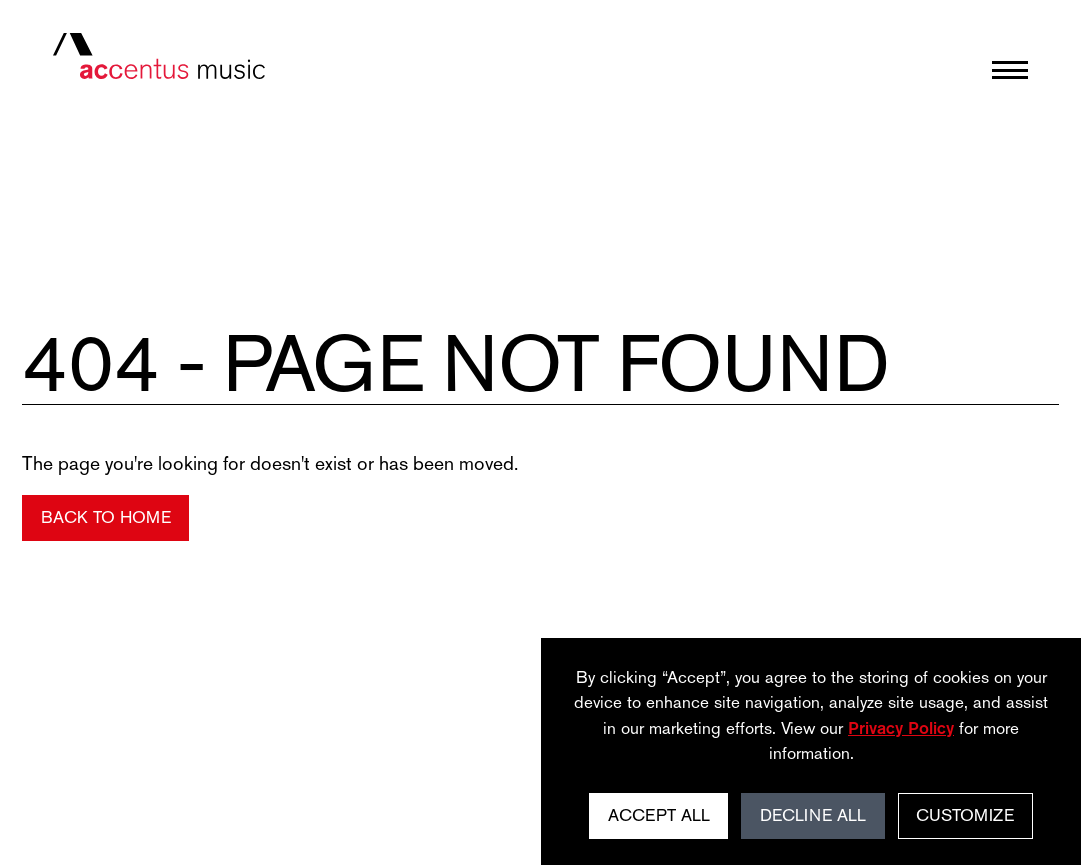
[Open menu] (1010, 70)
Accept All (659, 815)
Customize (965, 815)
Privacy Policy (901, 728)
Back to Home (106, 517)
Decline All (813, 815)
